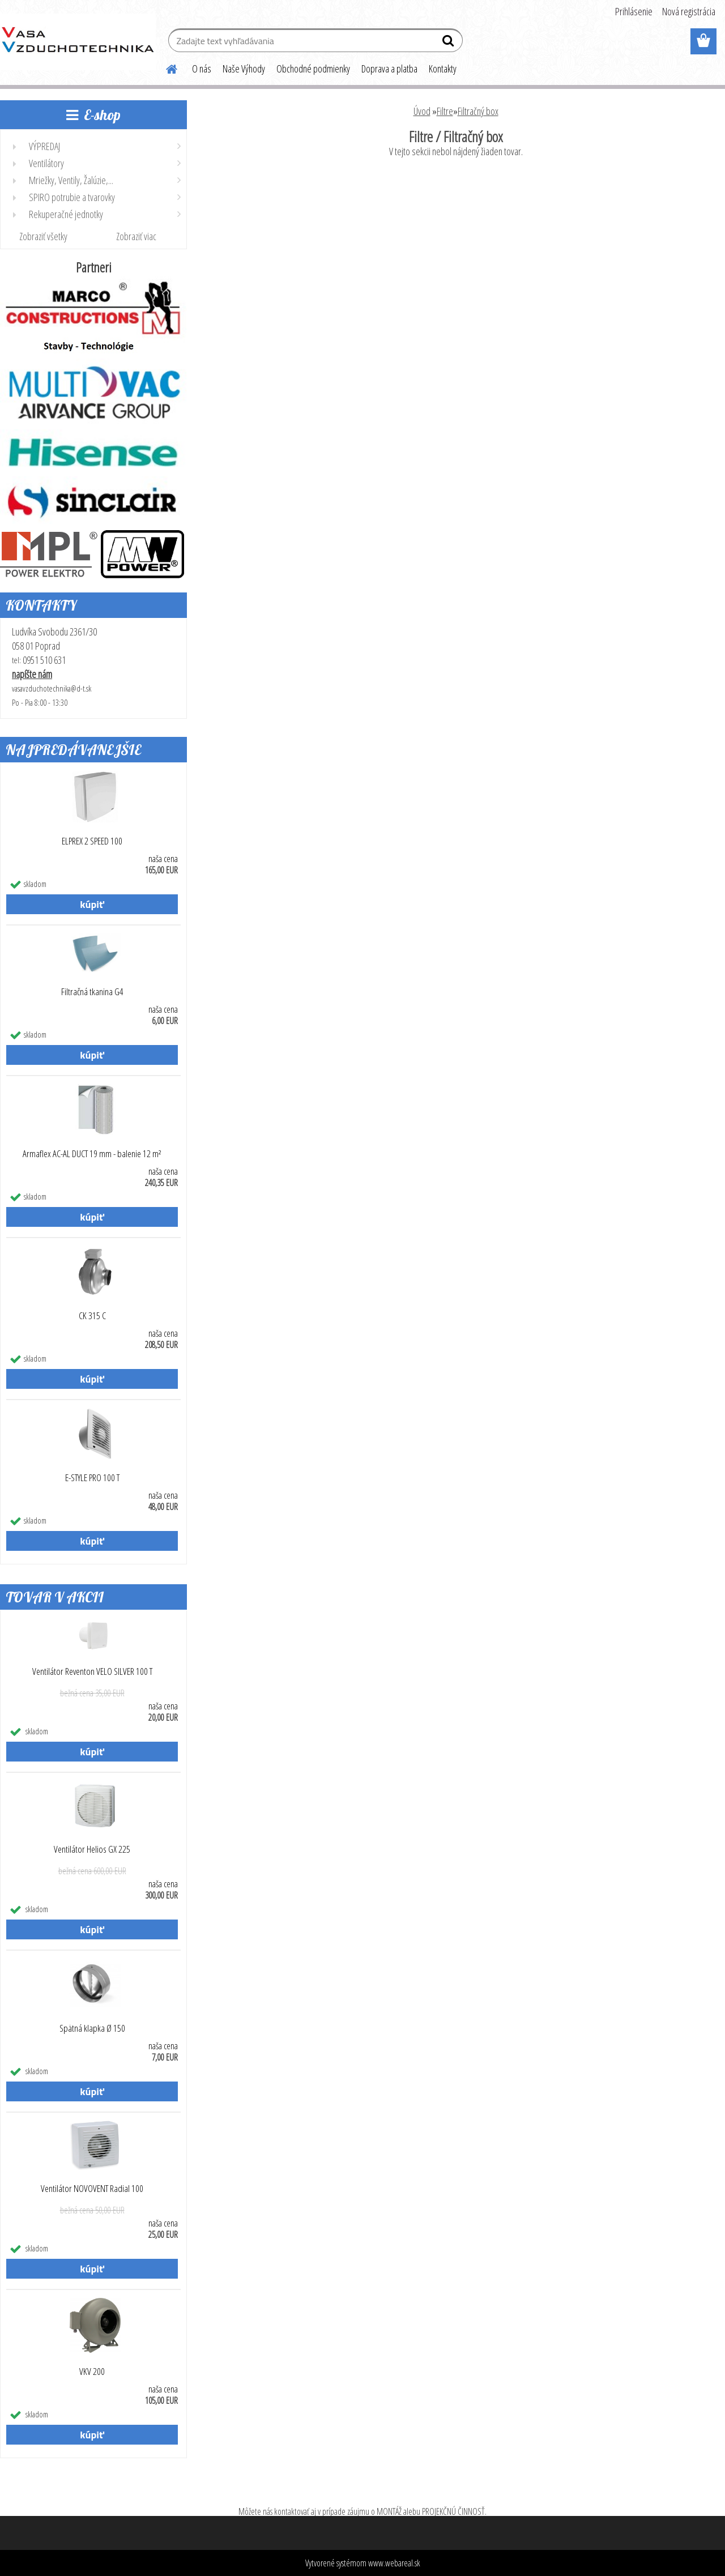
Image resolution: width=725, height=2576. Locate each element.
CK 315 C (92, 1315)
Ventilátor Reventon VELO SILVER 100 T (92, 1671)
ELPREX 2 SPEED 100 (92, 841)
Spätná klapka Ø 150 (92, 2028)
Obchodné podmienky (313, 68)
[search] (449, 43)
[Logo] (78, 42)
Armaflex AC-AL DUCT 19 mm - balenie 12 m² (92, 1153)
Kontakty (443, 68)
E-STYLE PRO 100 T (92, 1477)
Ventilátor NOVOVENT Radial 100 (92, 2188)
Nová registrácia (688, 11)
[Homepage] (164, 67)
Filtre (445, 111)
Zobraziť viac (136, 236)
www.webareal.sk (394, 2563)
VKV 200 (92, 2371)
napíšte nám (32, 674)
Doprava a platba (389, 68)
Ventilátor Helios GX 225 (92, 1849)
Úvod (421, 111)
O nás (201, 68)
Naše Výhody (244, 68)
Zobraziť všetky (43, 236)
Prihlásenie (633, 11)
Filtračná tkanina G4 (92, 991)
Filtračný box (478, 111)
